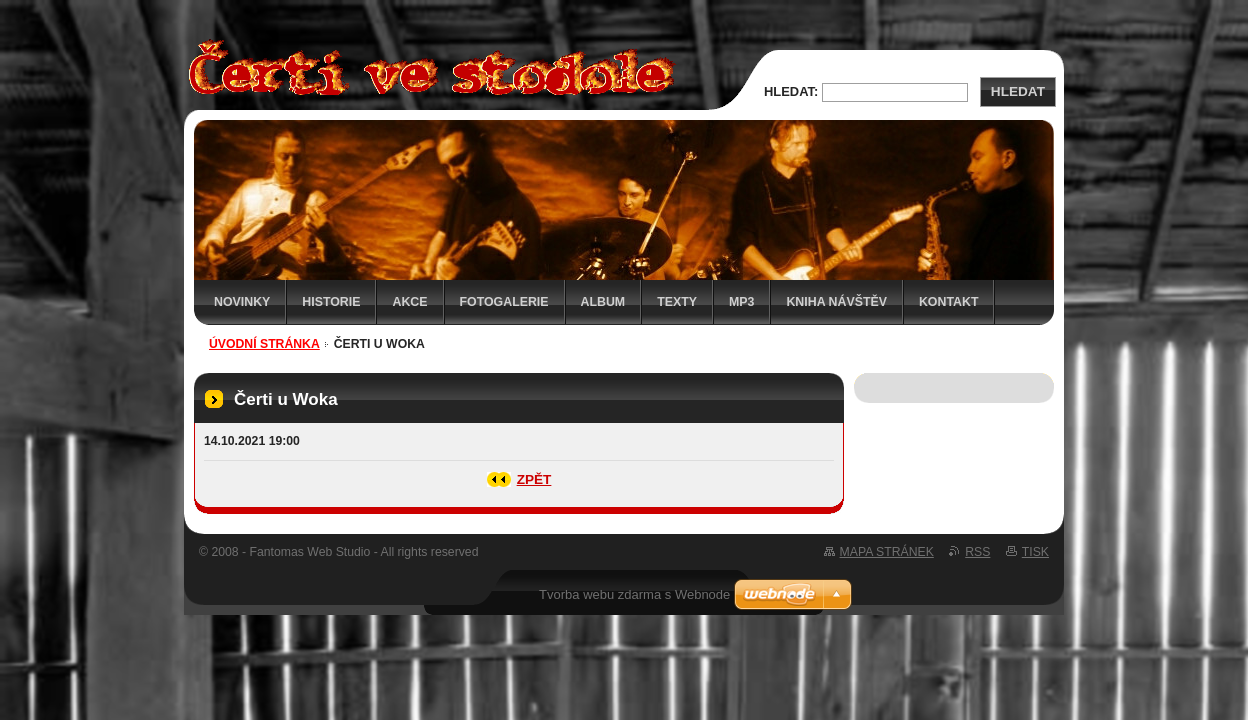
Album (603, 302)
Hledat (1018, 91)
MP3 (741, 302)
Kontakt (949, 302)
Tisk (1035, 552)
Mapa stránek (887, 552)
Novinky (242, 302)
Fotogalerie (504, 302)
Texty (677, 302)
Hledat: (791, 91)
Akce (409, 302)
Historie (331, 302)
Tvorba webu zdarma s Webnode (634, 594)
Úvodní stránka (264, 344)
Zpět (534, 479)
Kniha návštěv (836, 302)
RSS (977, 552)
